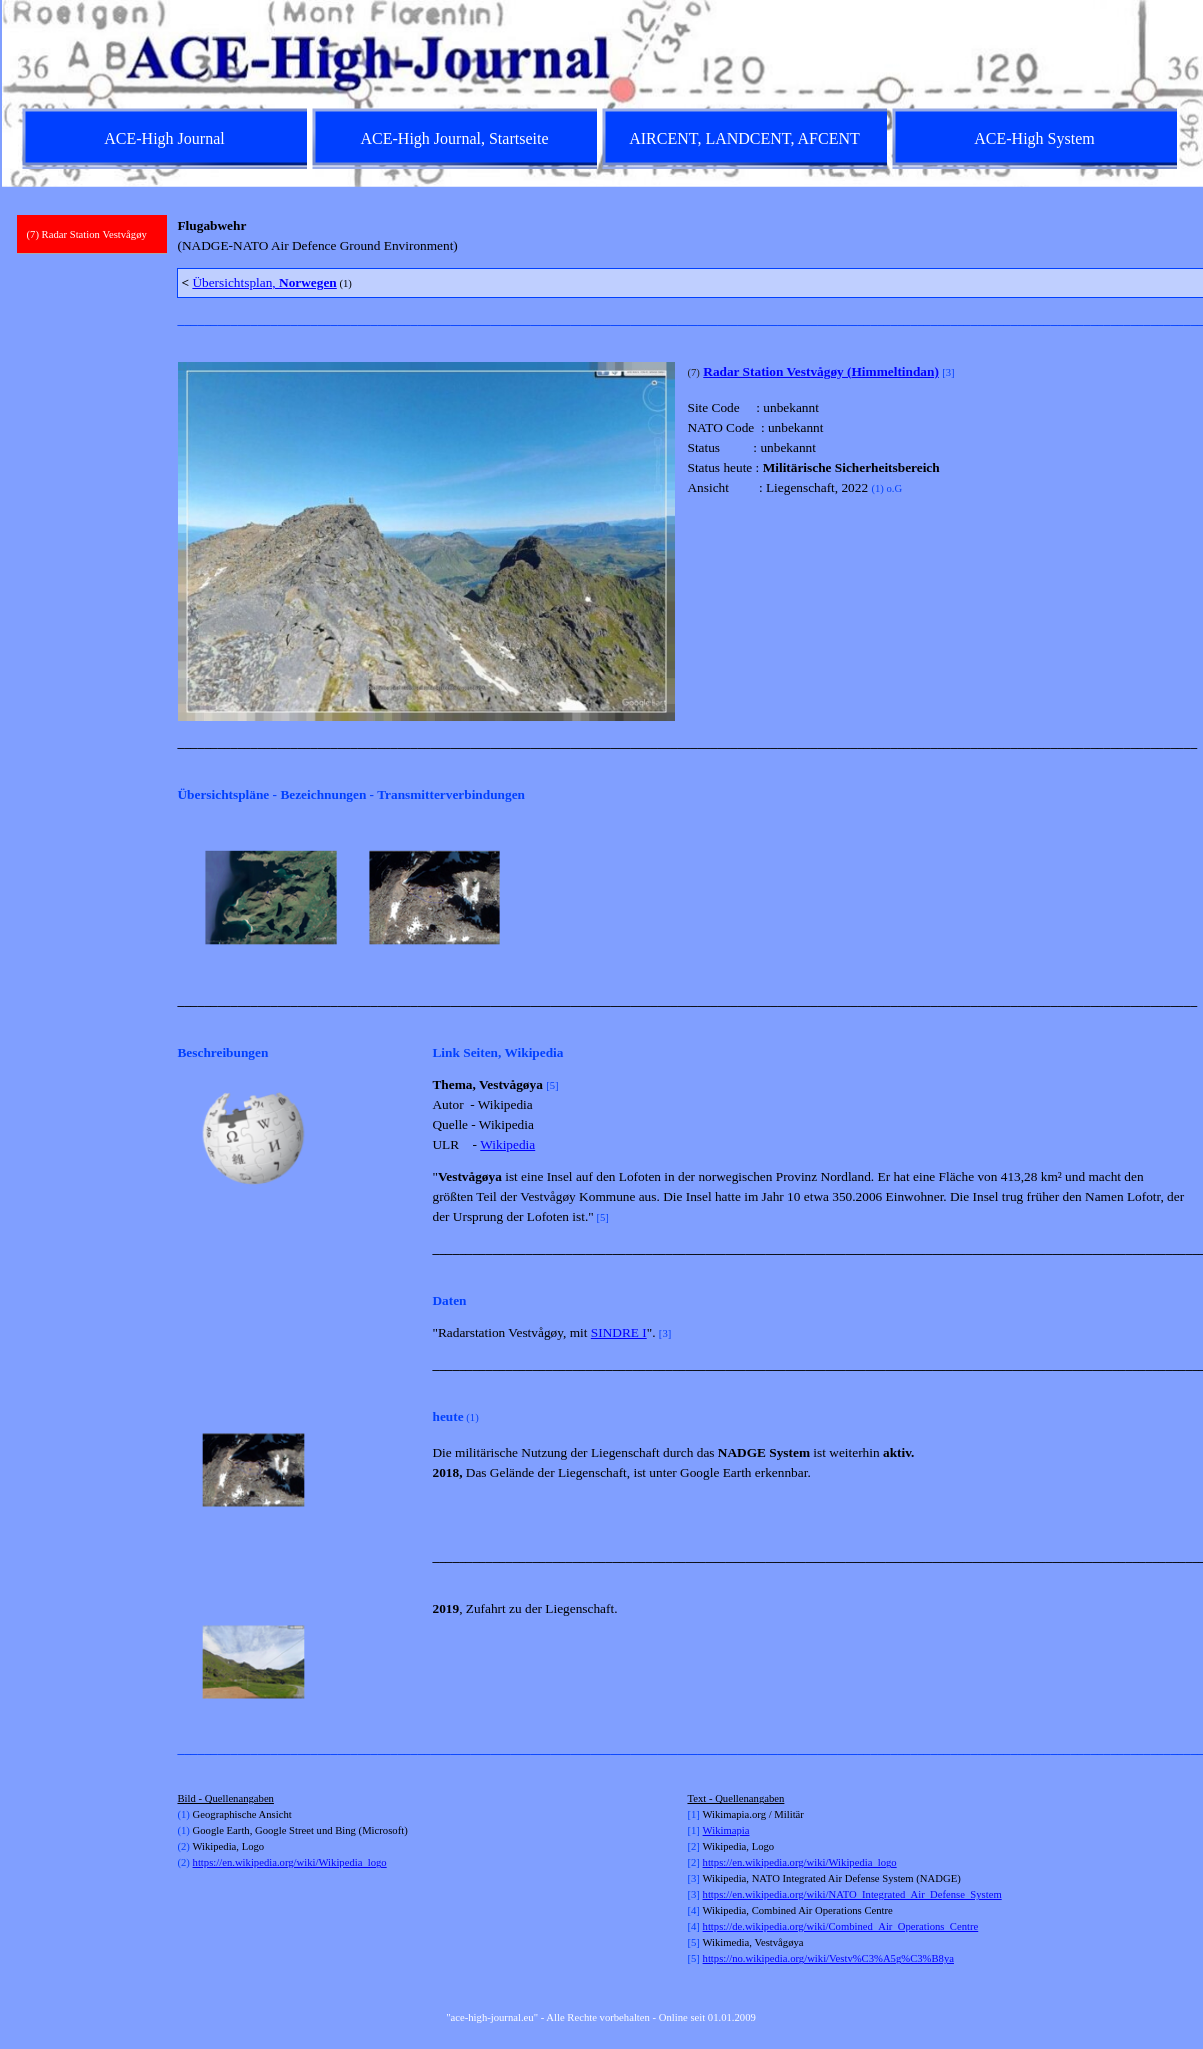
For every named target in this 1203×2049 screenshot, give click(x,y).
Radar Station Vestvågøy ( (777, 371)
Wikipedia (507, 1144)
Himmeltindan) (894, 371)
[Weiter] (1176, 898)
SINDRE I (619, 1332)
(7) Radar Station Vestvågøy (87, 234)
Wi (709, 1830)
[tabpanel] (681, 236)
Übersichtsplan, (264, 282)
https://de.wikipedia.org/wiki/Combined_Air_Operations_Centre (841, 1926)
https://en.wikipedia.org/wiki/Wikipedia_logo (290, 1862)
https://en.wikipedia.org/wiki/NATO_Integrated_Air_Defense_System (852, 1894)
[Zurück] (186, 898)
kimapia (732, 1830)
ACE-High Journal (164, 138)
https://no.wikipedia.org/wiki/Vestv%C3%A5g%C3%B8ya (828, 1958)
